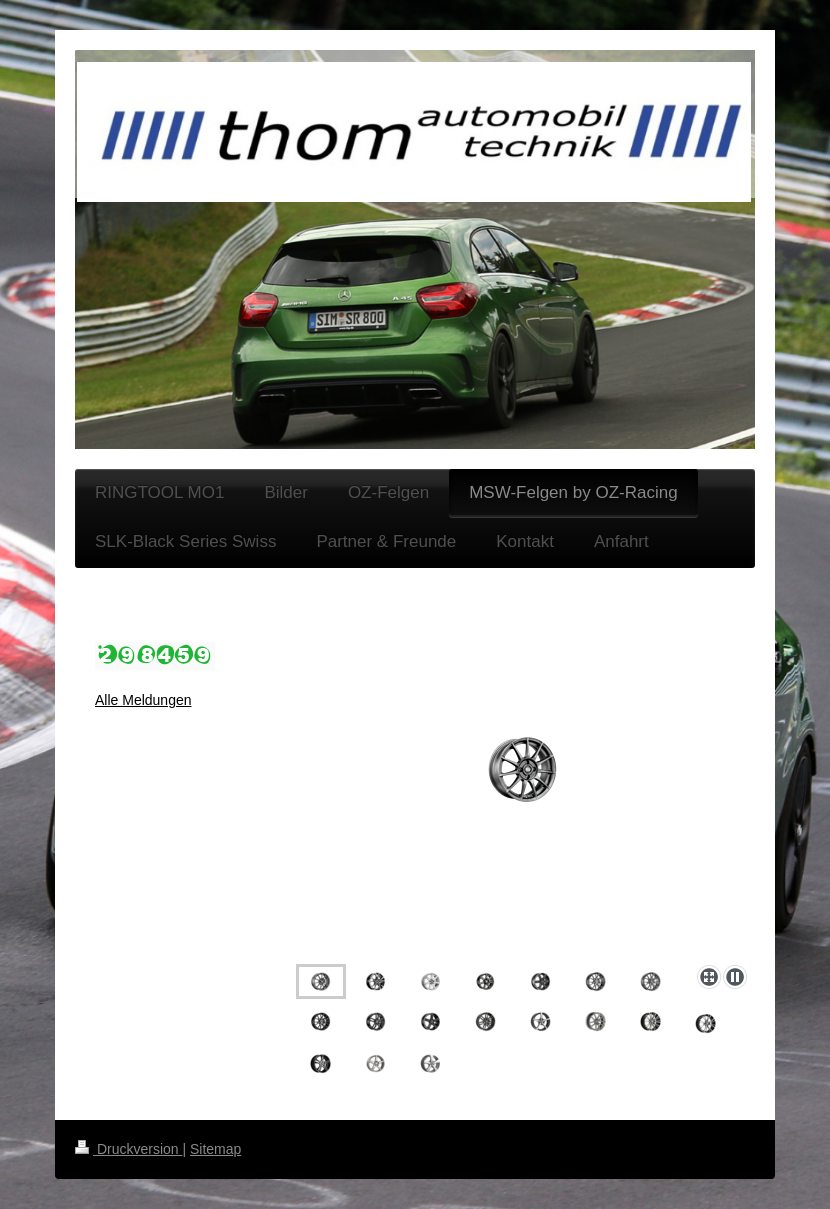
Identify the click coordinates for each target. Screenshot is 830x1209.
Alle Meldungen (143, 700)
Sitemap (215, 1149)
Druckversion (128, 1149)
